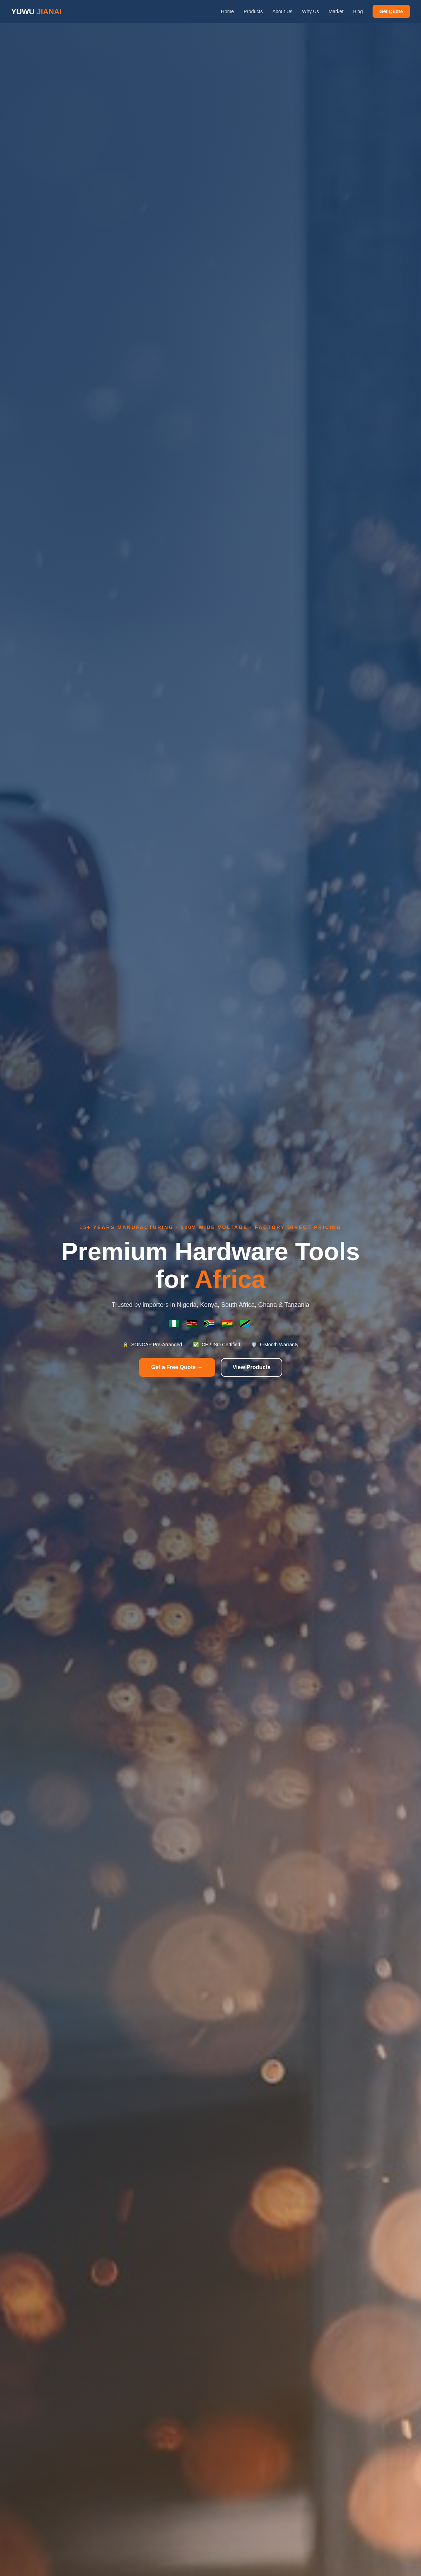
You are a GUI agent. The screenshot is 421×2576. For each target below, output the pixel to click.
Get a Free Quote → (177, 1367)
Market (336, 11)
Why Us (310, 11)
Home (227, 11)
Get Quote (391, 11)
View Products (251, 1367)
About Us (282, 11)
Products (253, 11)
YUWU (36, 11)
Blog (358, 11)
